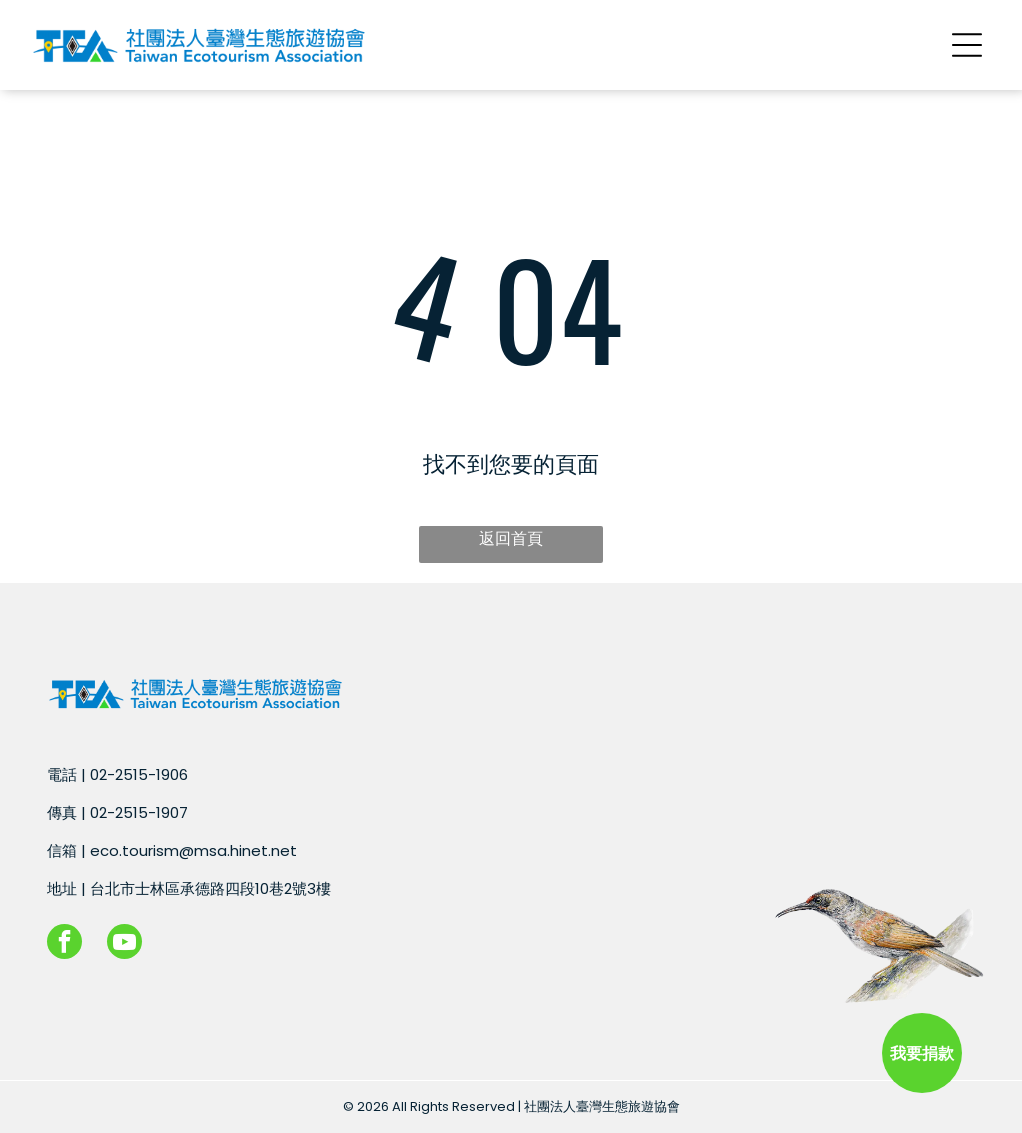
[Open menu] (967, 45)
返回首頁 (511, 538)
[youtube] (124, 944)
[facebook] (64, 944)
